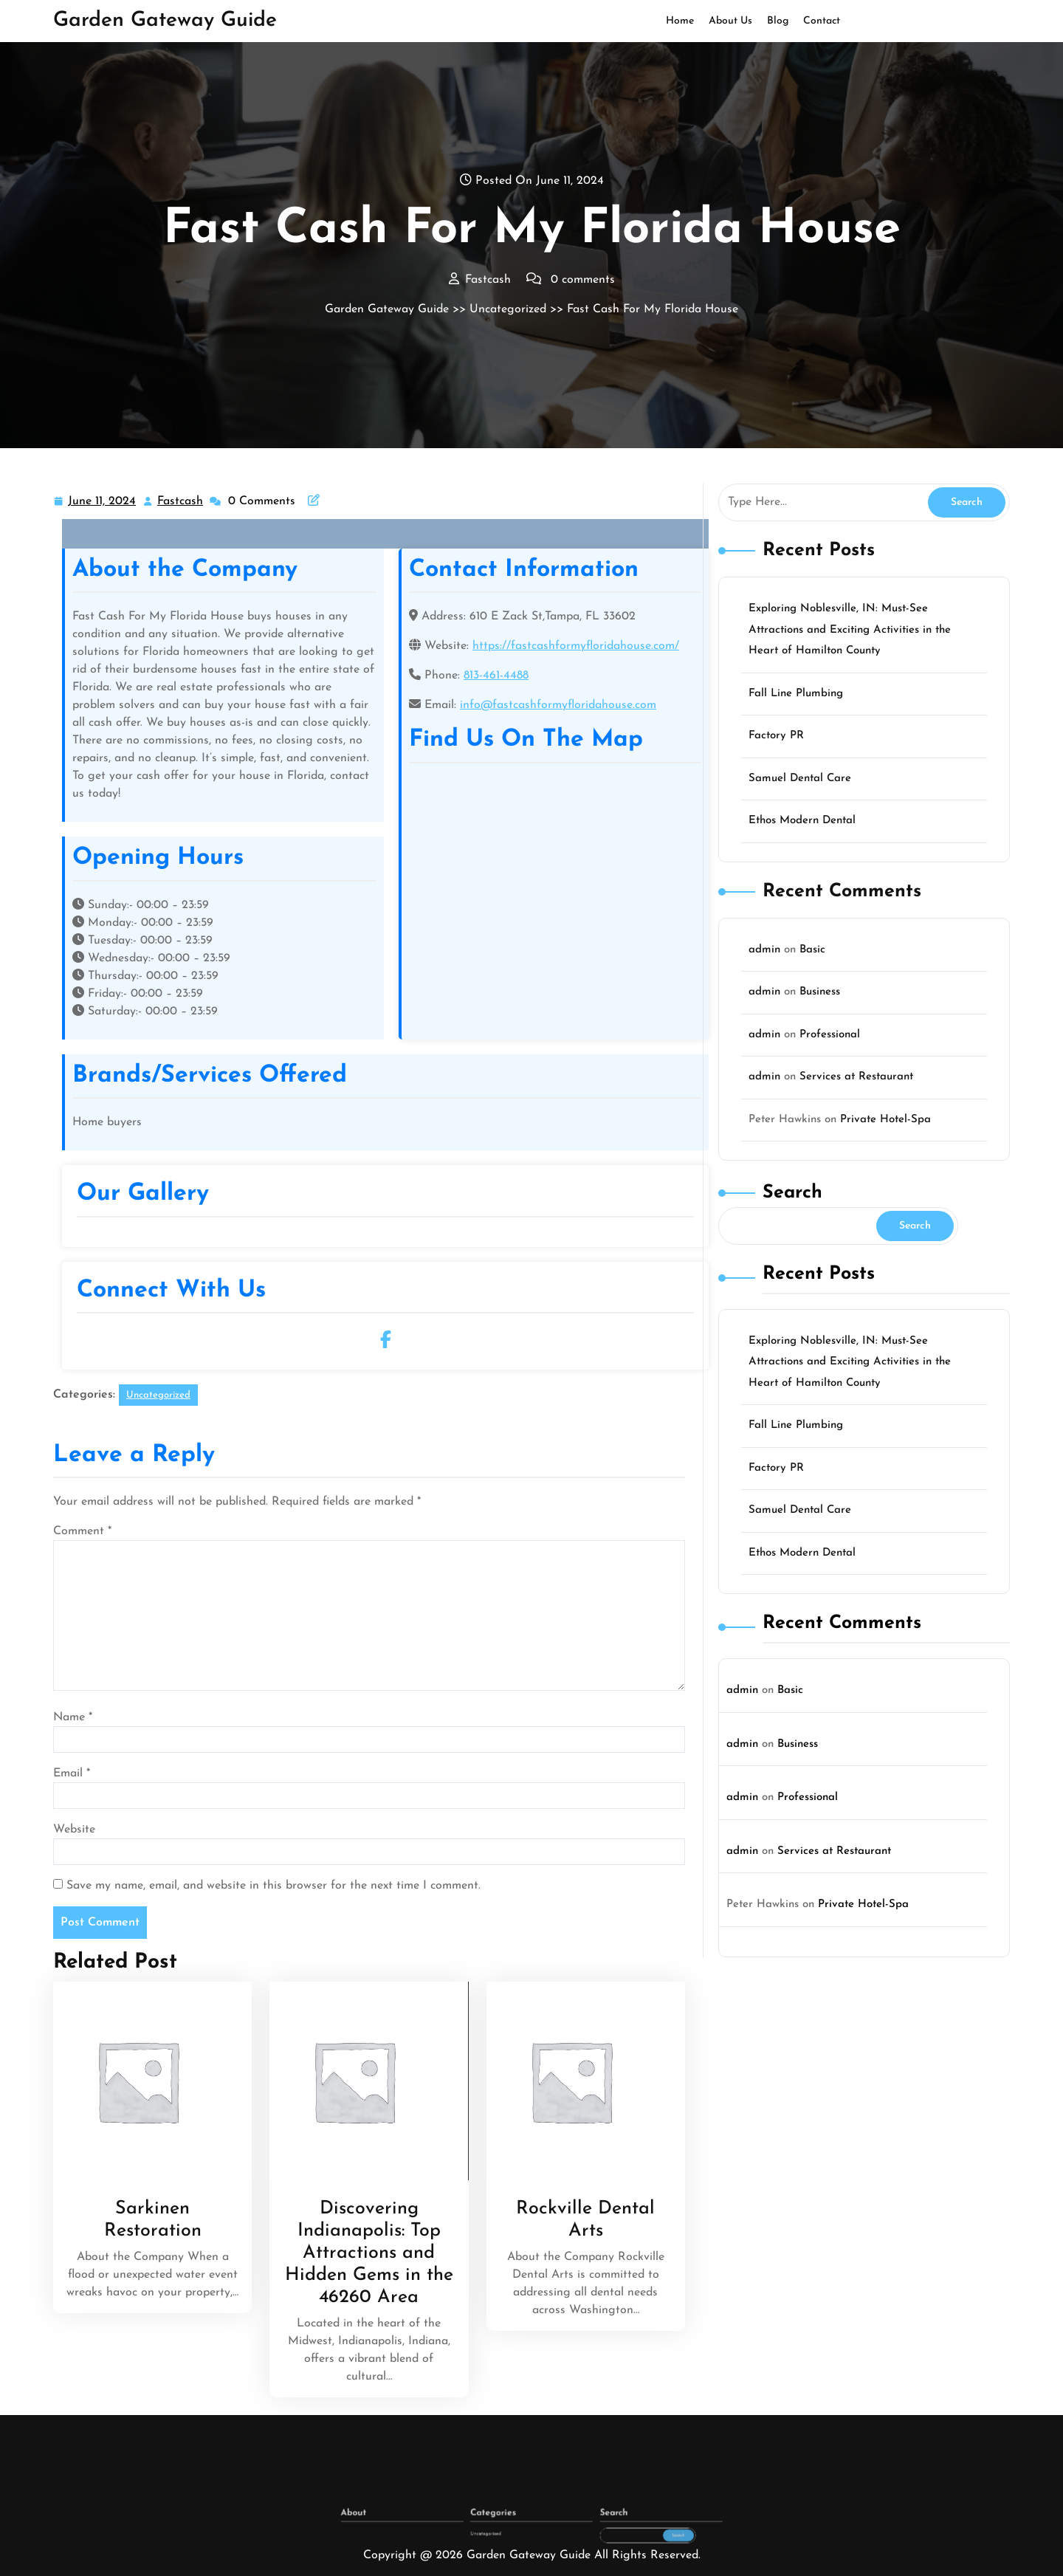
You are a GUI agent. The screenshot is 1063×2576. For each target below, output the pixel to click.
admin (764, 949)
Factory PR (776, 735)
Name (72, 1717)
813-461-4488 (496, 675)
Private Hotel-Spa (885, 1119)
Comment (82, 1531)
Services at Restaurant (856, 1076)
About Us (730, 21)
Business (819, 991)
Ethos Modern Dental (802, 820)
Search (792, 1193)
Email (71, 1773)
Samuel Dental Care (800, 778)
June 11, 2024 (102, 502)
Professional (829, 1034)
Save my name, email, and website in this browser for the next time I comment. (273, 1886)
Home (680, 21)
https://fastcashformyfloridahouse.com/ (575, 646)
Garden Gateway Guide (165, 20)
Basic (812, 949)
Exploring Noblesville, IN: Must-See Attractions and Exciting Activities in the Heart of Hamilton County (850, 629)
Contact (821, 21)
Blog (777, 21)
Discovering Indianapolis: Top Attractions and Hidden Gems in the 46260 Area (369, 2253)
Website (74, 1829)
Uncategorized (507, 309)
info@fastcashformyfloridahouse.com (558, 705)
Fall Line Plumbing (796, 693)
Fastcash (180, 500)
